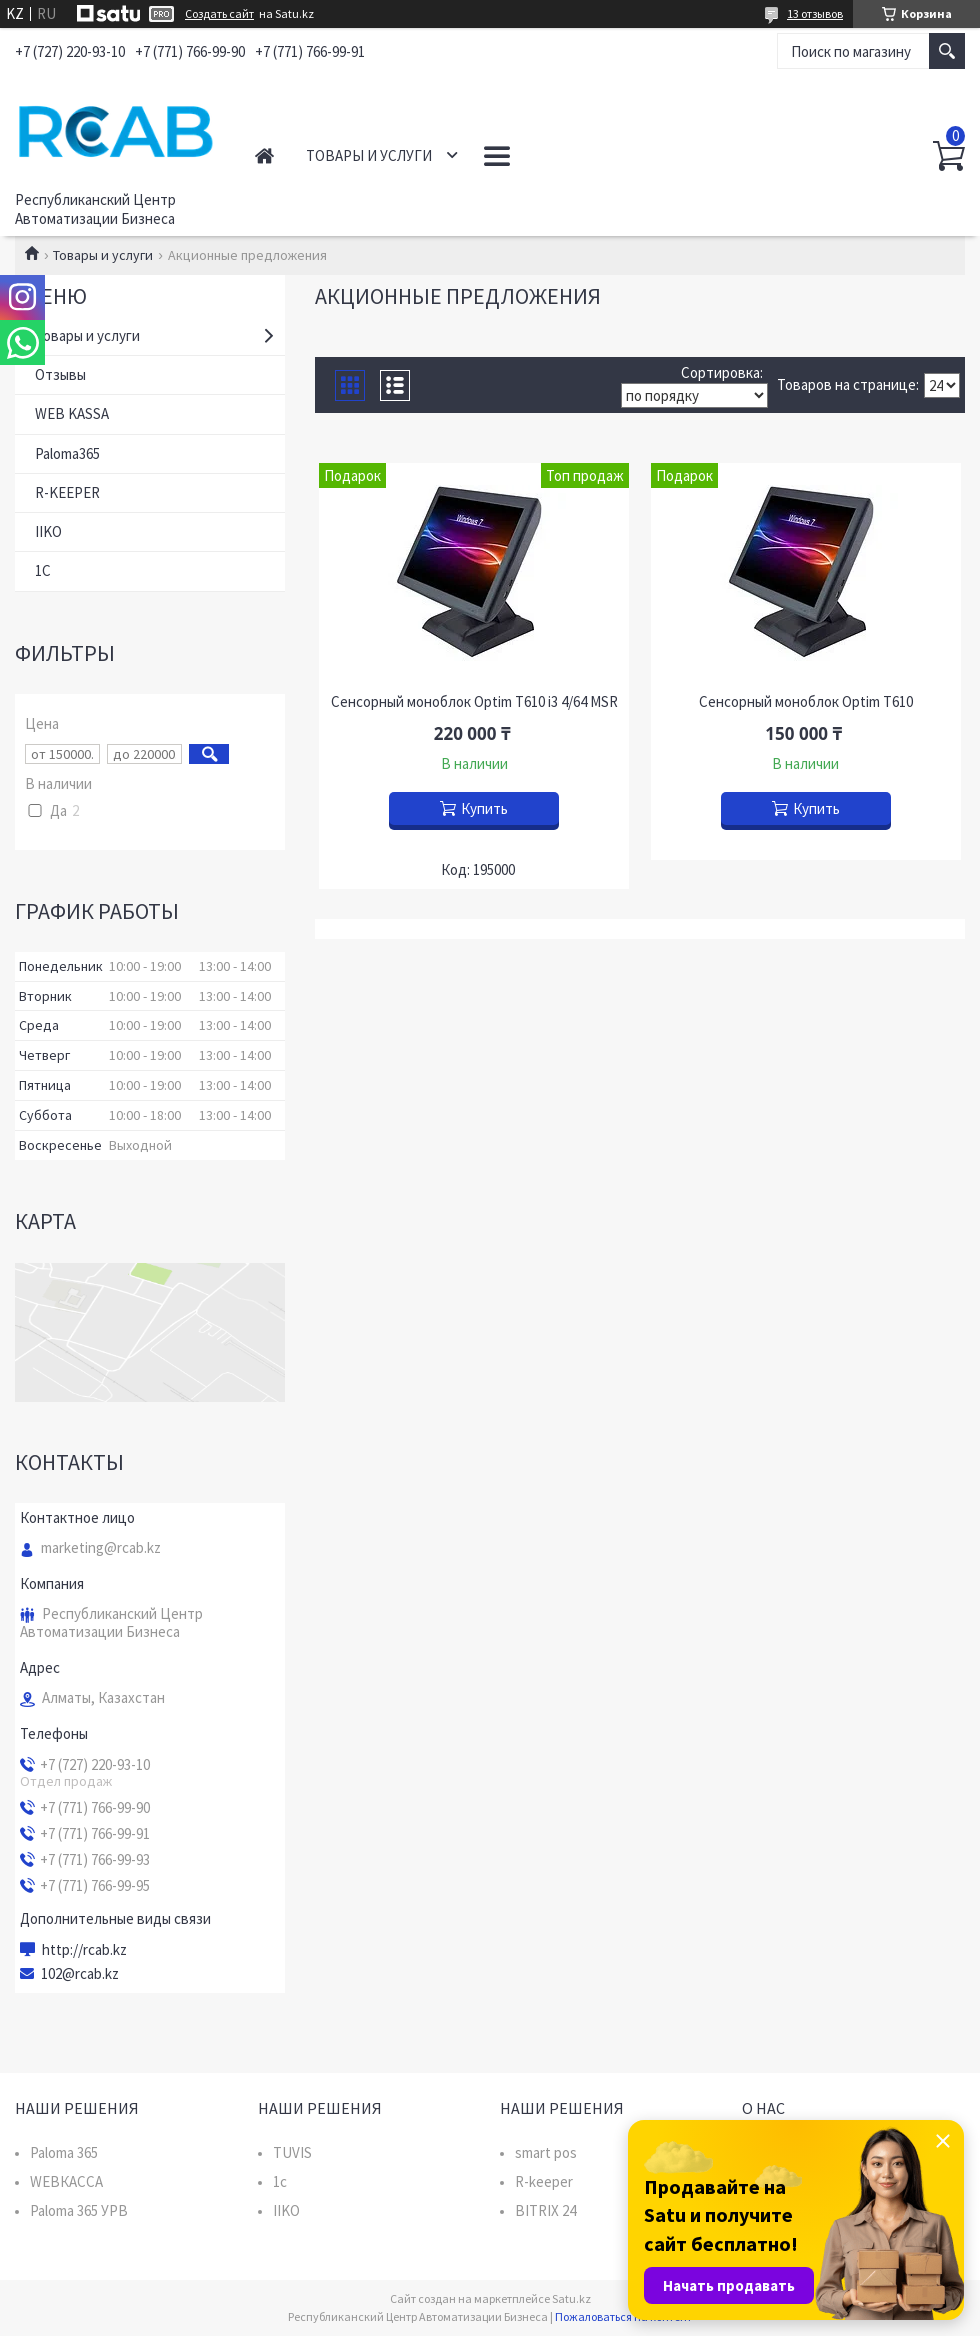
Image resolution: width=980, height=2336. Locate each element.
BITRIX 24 (545, 2210)
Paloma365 (67, 453)
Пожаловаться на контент (623, 2316)
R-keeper (544, 2181)
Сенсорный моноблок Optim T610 (806, 702)
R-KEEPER (67, 492)
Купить (484, 808)
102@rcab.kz (80, 1974)
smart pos (546, 2152)
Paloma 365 (64, 2152)
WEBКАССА (66, 2181)
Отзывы (60, 374)
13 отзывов (815, 13)
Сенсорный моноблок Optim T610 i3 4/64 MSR (474, 702)
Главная (264, 155)
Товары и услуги (369, 155)
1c (280, 2181)
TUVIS (292, 2152)
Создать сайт (219, 14)
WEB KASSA (72, 413)
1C (43, 570)
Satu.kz (571, 2298)
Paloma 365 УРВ (79, 2210)
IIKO (48, 531)
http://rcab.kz (84, 1950)
